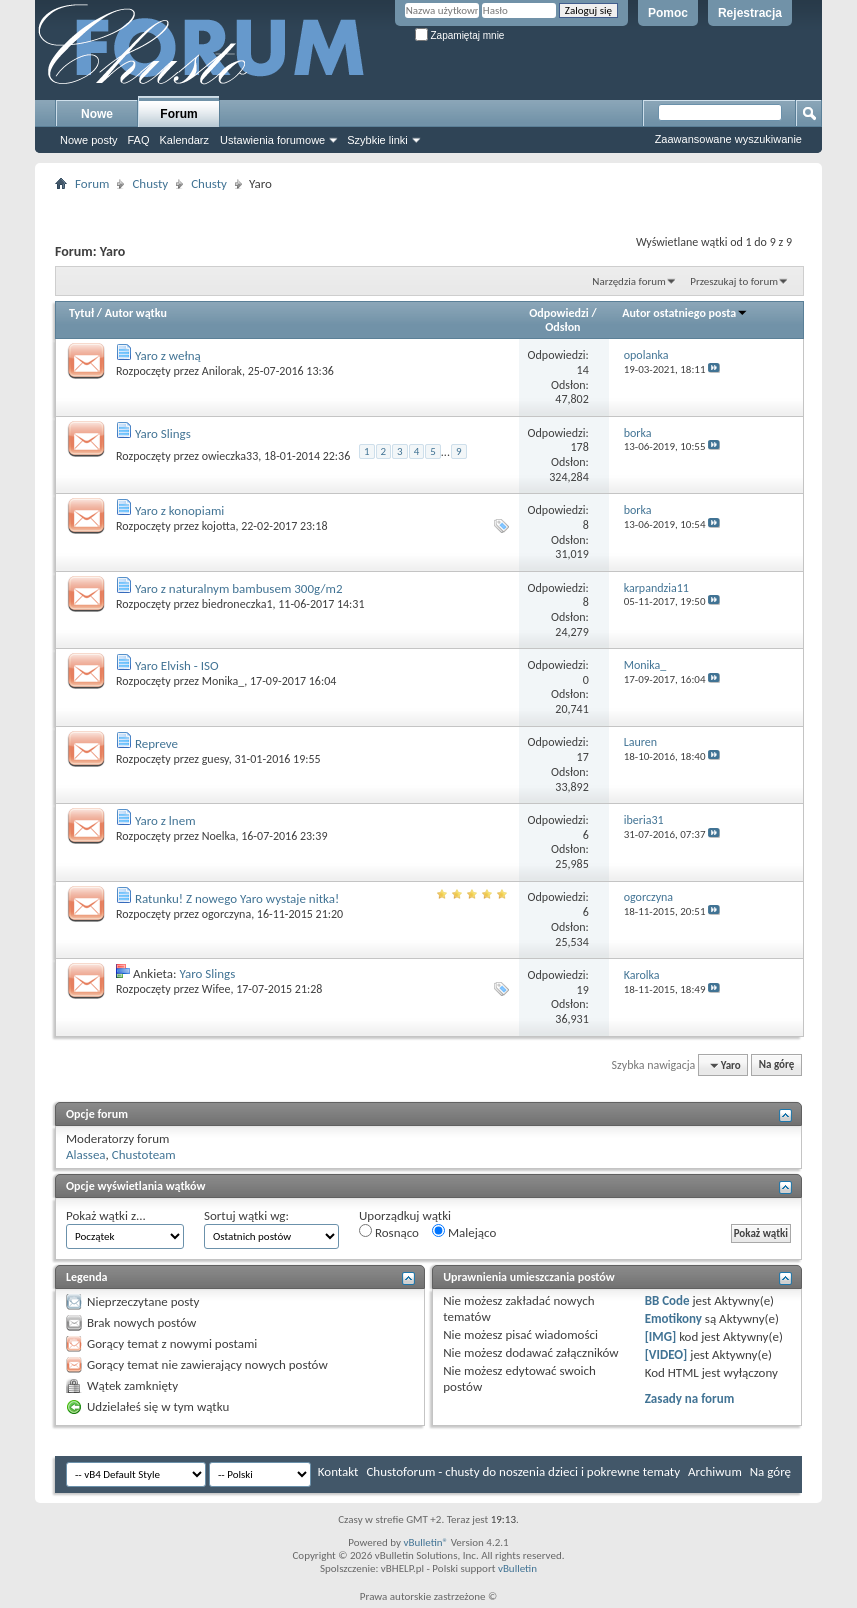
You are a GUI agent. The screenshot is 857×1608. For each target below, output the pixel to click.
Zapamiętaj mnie (460, 35)
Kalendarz (185, 140)
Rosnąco (389, 1232)
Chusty (150, 183)
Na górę (777, 1065)
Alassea (86, 1154)
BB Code (667, 1300)
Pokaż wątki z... (106, 1215)
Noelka (219, 836)
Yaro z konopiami (179, 510)
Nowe (97, 114)
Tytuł (81, 313)
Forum (178, 114)
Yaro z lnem (165, 820)
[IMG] (661, 1336)
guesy (215, 759)
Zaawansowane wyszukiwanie (728, 139)
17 (583, 757)
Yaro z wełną (168, 355)
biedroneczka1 (237, 604)
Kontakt (338, 1471)
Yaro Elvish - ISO (177, 665)
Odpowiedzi (559, 313)
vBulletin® (425, 1542)
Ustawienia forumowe (272, 140)
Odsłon (562, 327)
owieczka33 (230, 456)
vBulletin (517, 1568)
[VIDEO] (666, 1354)
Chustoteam (144, 1154)
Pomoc (668, 13)
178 (580, 447)
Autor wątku (136, 313)
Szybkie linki (377, 140)
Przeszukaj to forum (734, 281)
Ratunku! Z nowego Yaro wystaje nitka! (237, 898)
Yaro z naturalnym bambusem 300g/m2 (239, 588)
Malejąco (464, 1232)
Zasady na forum (690, 1398)
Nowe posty (88, 140)
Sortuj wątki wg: (246, 1215)
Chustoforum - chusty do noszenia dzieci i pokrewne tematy (523, 1471)
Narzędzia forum (629, 281)
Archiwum (715, 1471)
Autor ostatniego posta (685, 313)
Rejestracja (750, 13)
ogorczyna (226, 914)
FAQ (138, 140)
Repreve (156, 743)
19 (583, 990)
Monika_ (223, 681)
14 (583, 370)
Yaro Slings (163, 433)
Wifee (216, 989)
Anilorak (222, 371)
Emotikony (673, 1318)
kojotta (219, 526)
